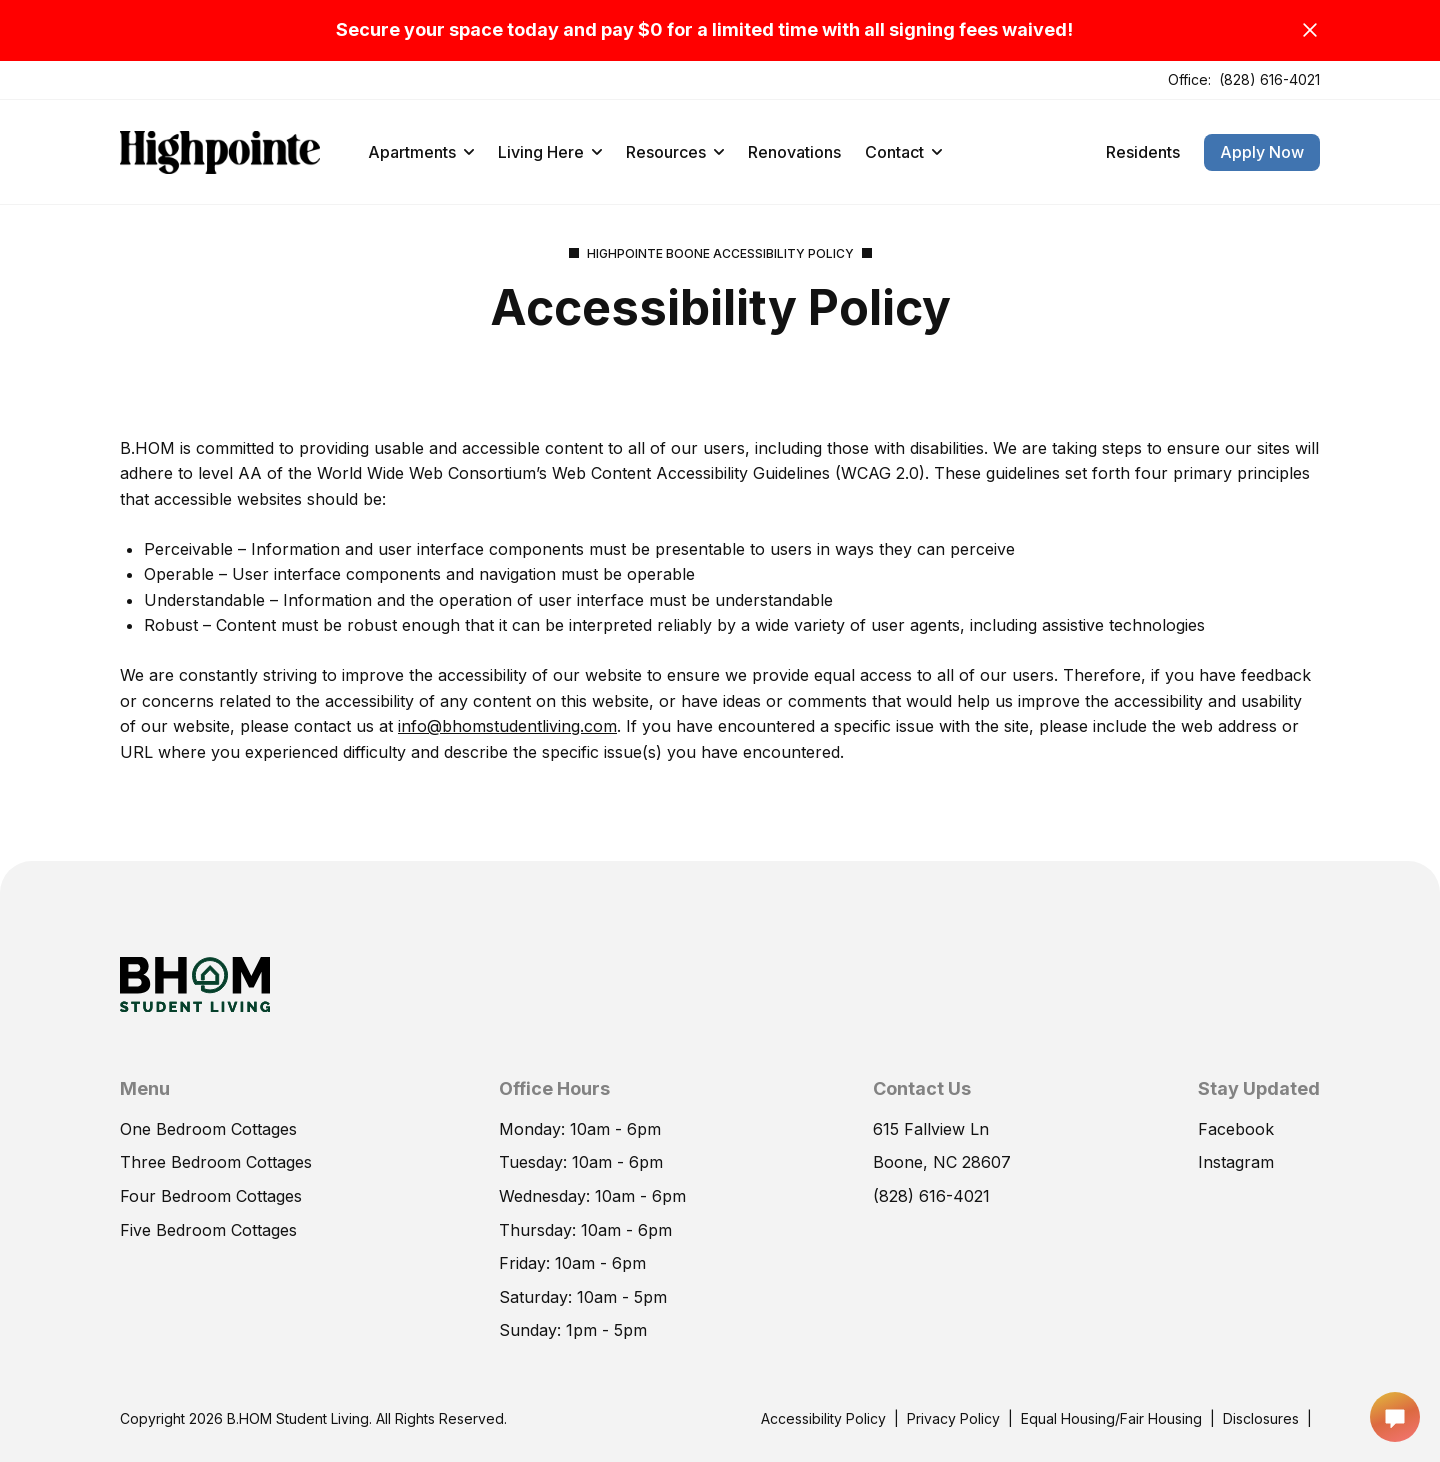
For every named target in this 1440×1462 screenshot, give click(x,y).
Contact (903, 152)
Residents (1143, 152)
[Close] (1310, 30)
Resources (675, 152)
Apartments (421, 152)
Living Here (550, 152)
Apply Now (1262, 152)
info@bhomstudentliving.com (507, 726)
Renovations (794, 152)
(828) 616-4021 (1269, 79)
